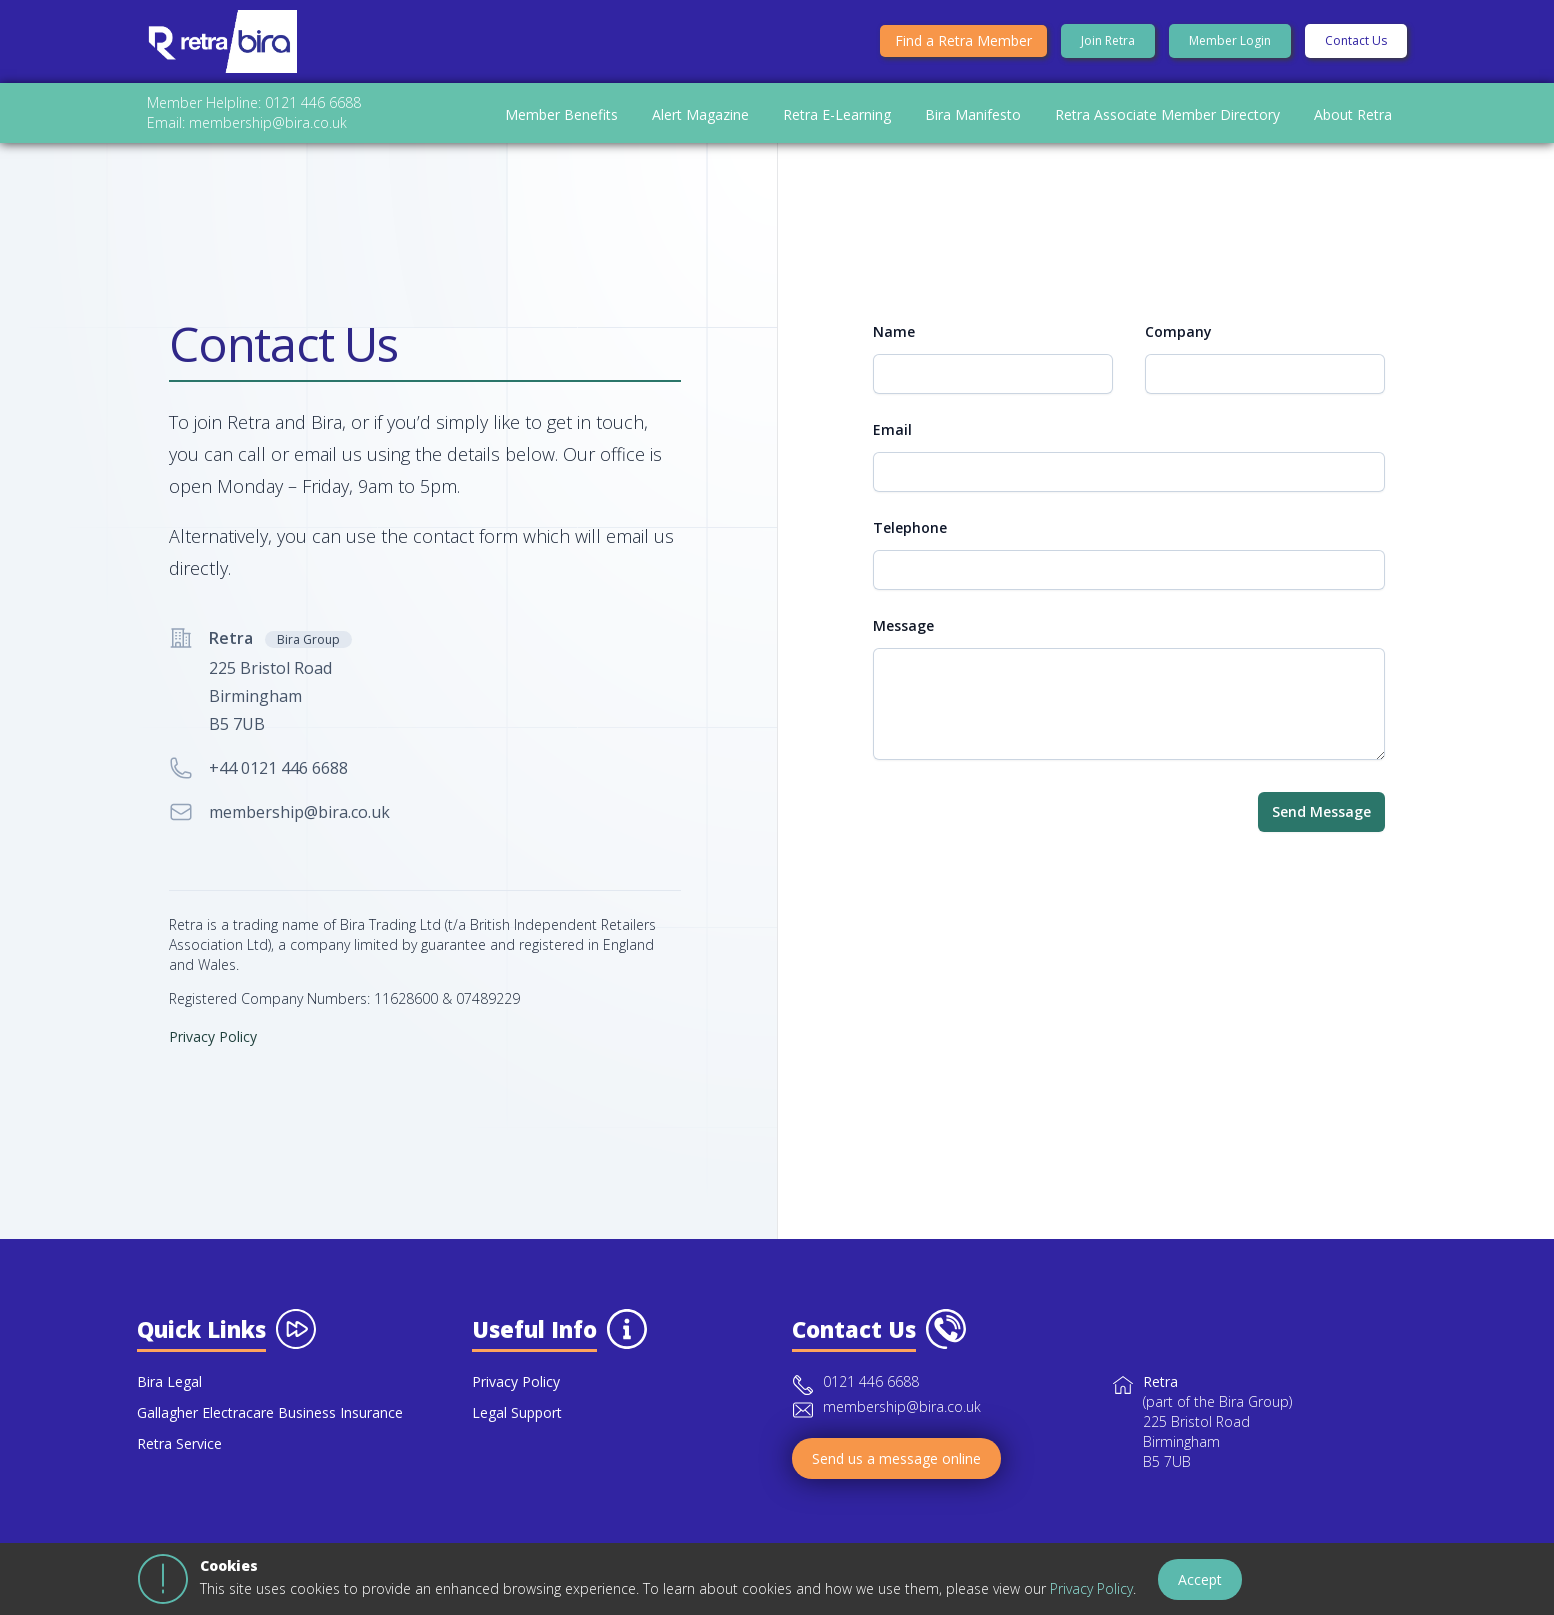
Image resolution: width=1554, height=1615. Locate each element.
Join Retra (1108, 44)
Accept (1200, 1579)
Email (892, 450)
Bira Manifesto (973, 122)
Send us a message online (896, 1479)
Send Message (1321, 832)
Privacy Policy (1091, 1588)
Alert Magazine (700, 122)
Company (1178, 352)
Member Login (1230, 44)
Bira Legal (169, 1402)
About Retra (1353, 122)
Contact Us (1356, 44)
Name (894, 352)
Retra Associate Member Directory (1167, 122)
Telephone (910, 548)
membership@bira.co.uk (299, 833)
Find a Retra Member (963, 44)
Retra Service (179, 1464)
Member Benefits (561, 122)
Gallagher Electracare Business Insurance (270, 1433)
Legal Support (517, 1433)
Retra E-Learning (837, 122)
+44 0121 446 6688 (278, 789)
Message (903, 646)
